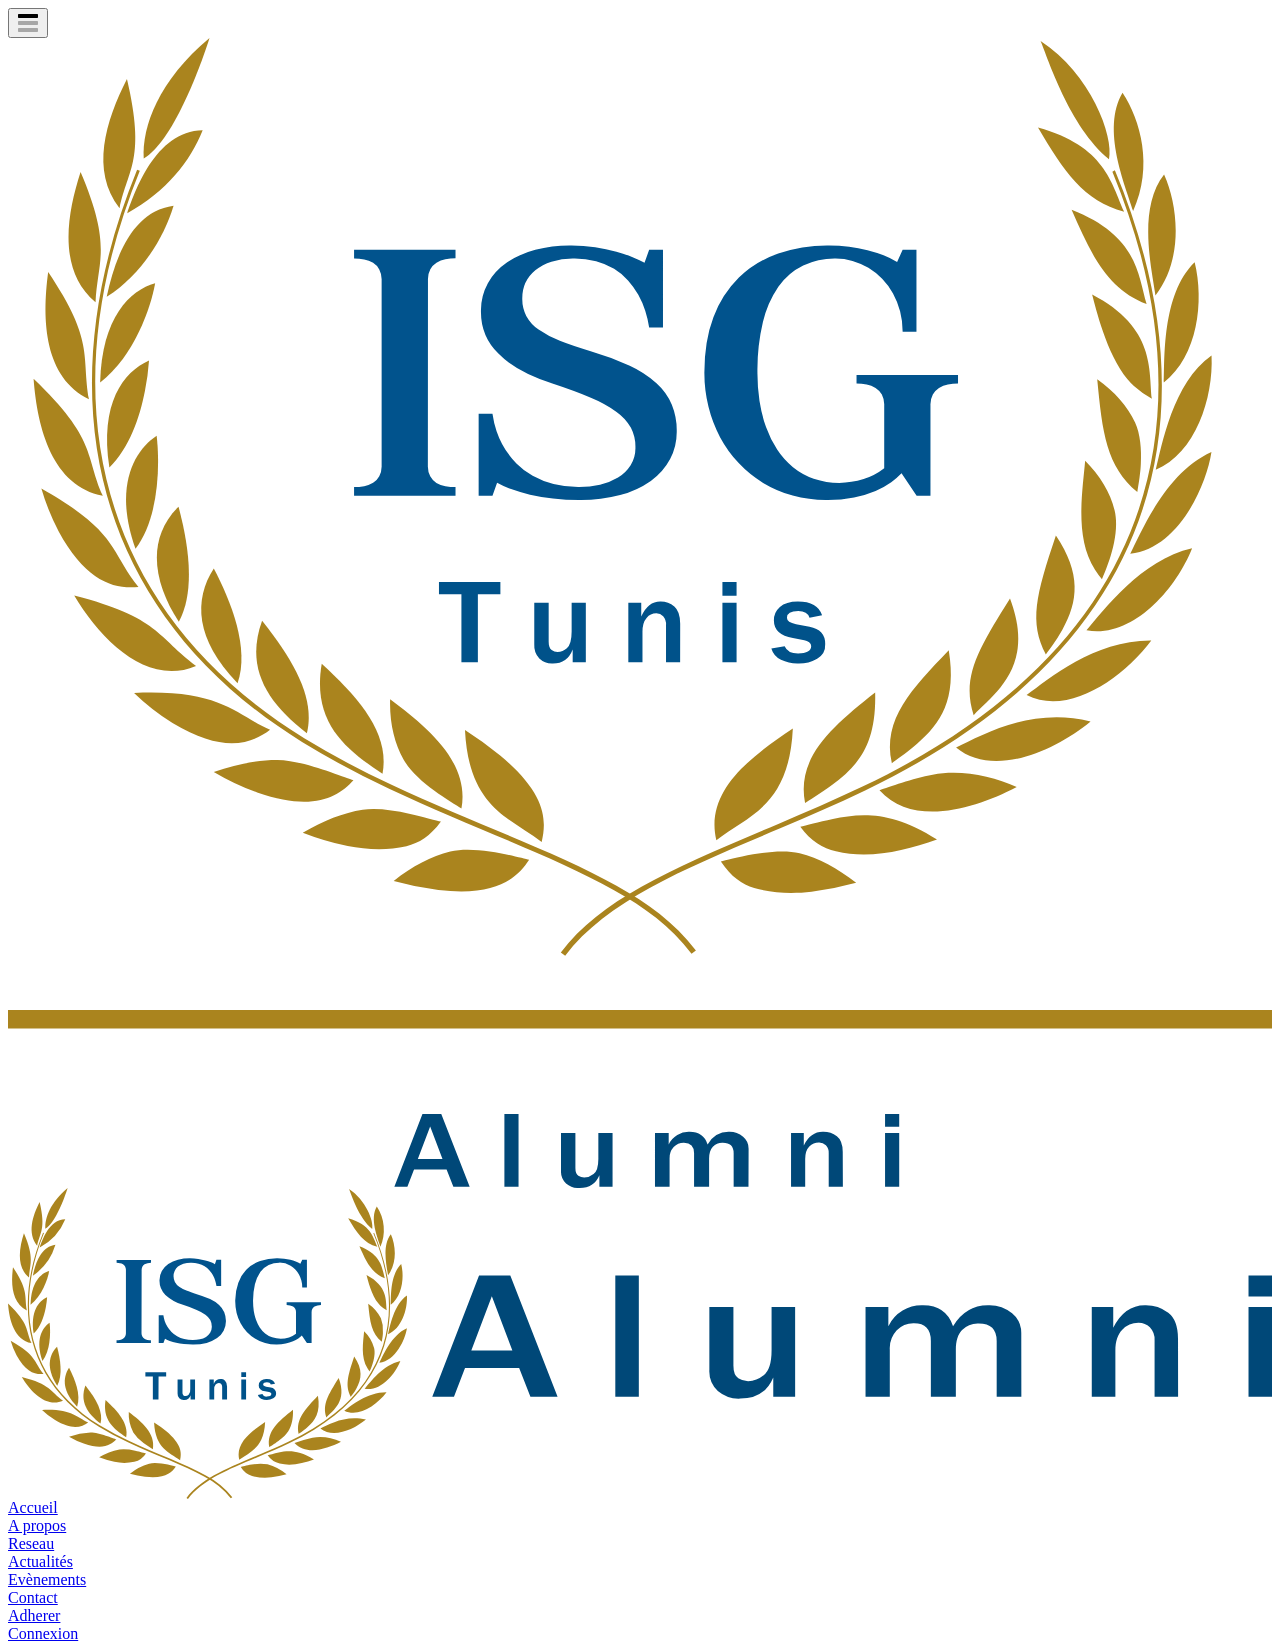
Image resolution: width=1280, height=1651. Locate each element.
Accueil (33, 1507)
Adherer (34, 1615)
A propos (37, 1525)
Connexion (43, 1633)
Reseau (31, 1543)
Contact (33, 1597)
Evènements (47, 1579)
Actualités (40, 1561)
